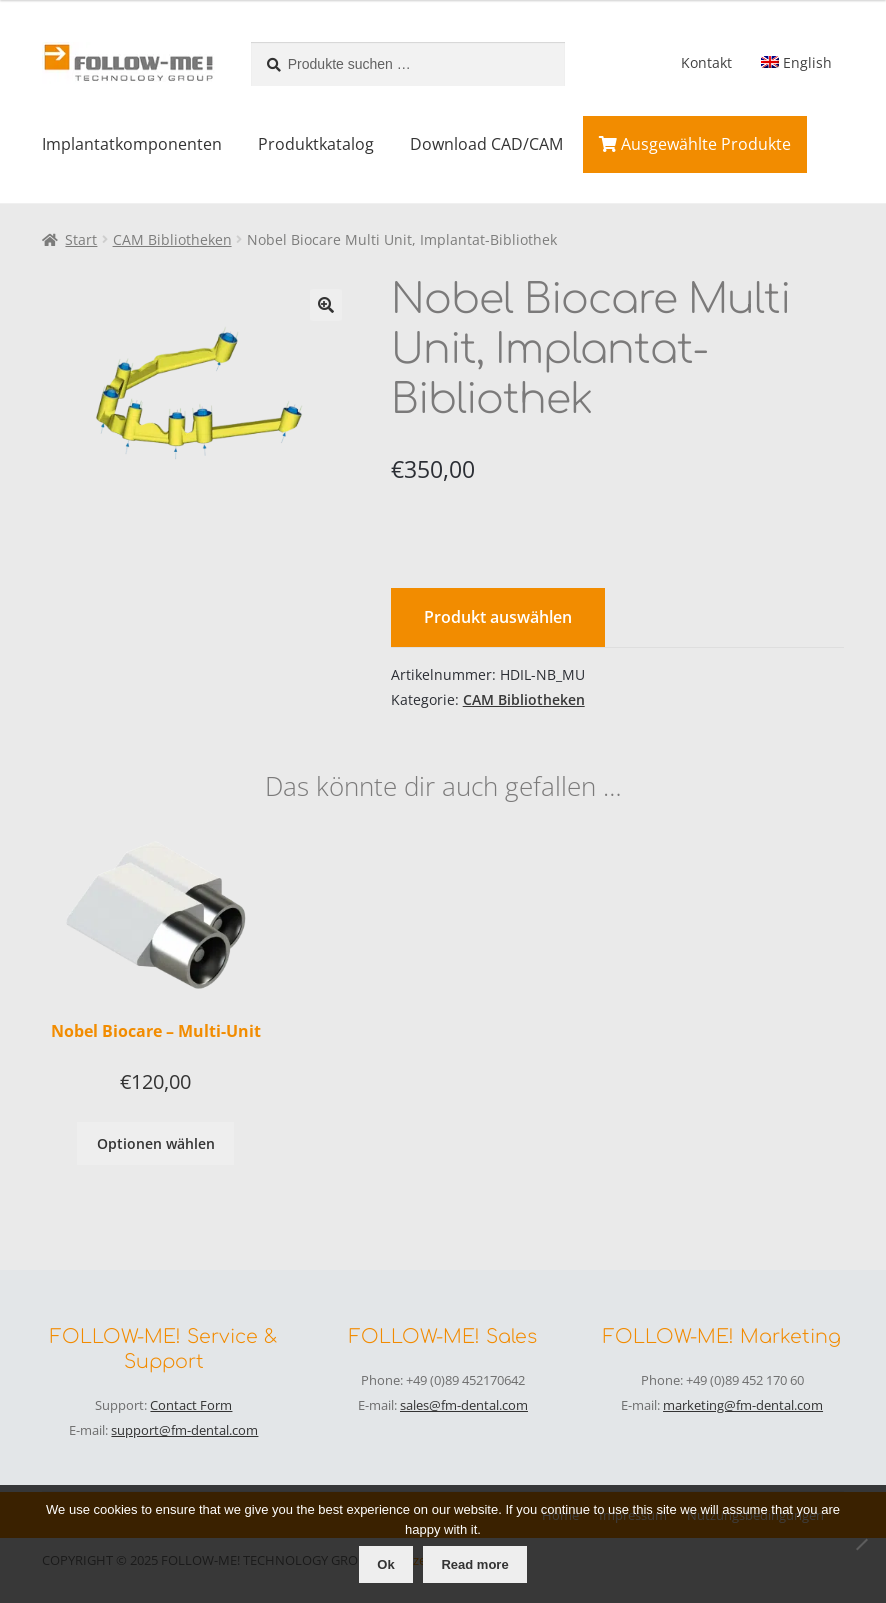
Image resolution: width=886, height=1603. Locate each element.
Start (81, 239)
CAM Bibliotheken (172, 239)
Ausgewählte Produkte (695, 144)
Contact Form (191, 1405)
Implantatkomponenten (132, 144)
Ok (385, 1564)
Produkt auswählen (498, 617)
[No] (861, 1544)
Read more (474, 1564)
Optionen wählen (156, 1143)
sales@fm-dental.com (464, 1405)
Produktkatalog (316, 144)
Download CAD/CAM (486, 144)
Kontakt (706, 62)
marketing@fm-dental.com (743, 1405)
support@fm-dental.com (184, 1430)
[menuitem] (796, 63)
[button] (326, 305)
